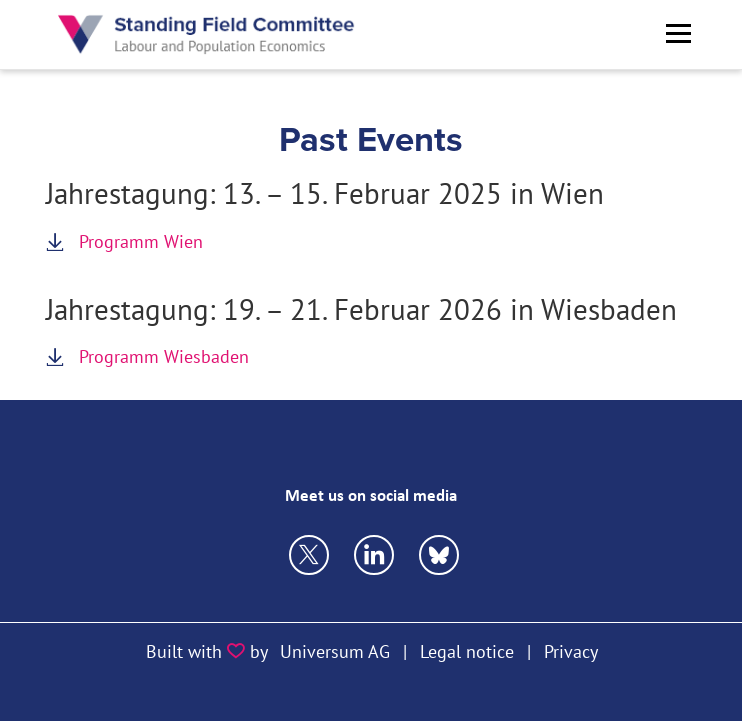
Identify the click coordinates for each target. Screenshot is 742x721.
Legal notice (467, 651)
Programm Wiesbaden (164, 356)
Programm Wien (141, 241)
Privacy (571, 651)
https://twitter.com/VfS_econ (309, 555)
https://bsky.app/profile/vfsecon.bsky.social (374, 555)
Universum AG (335, 651)
